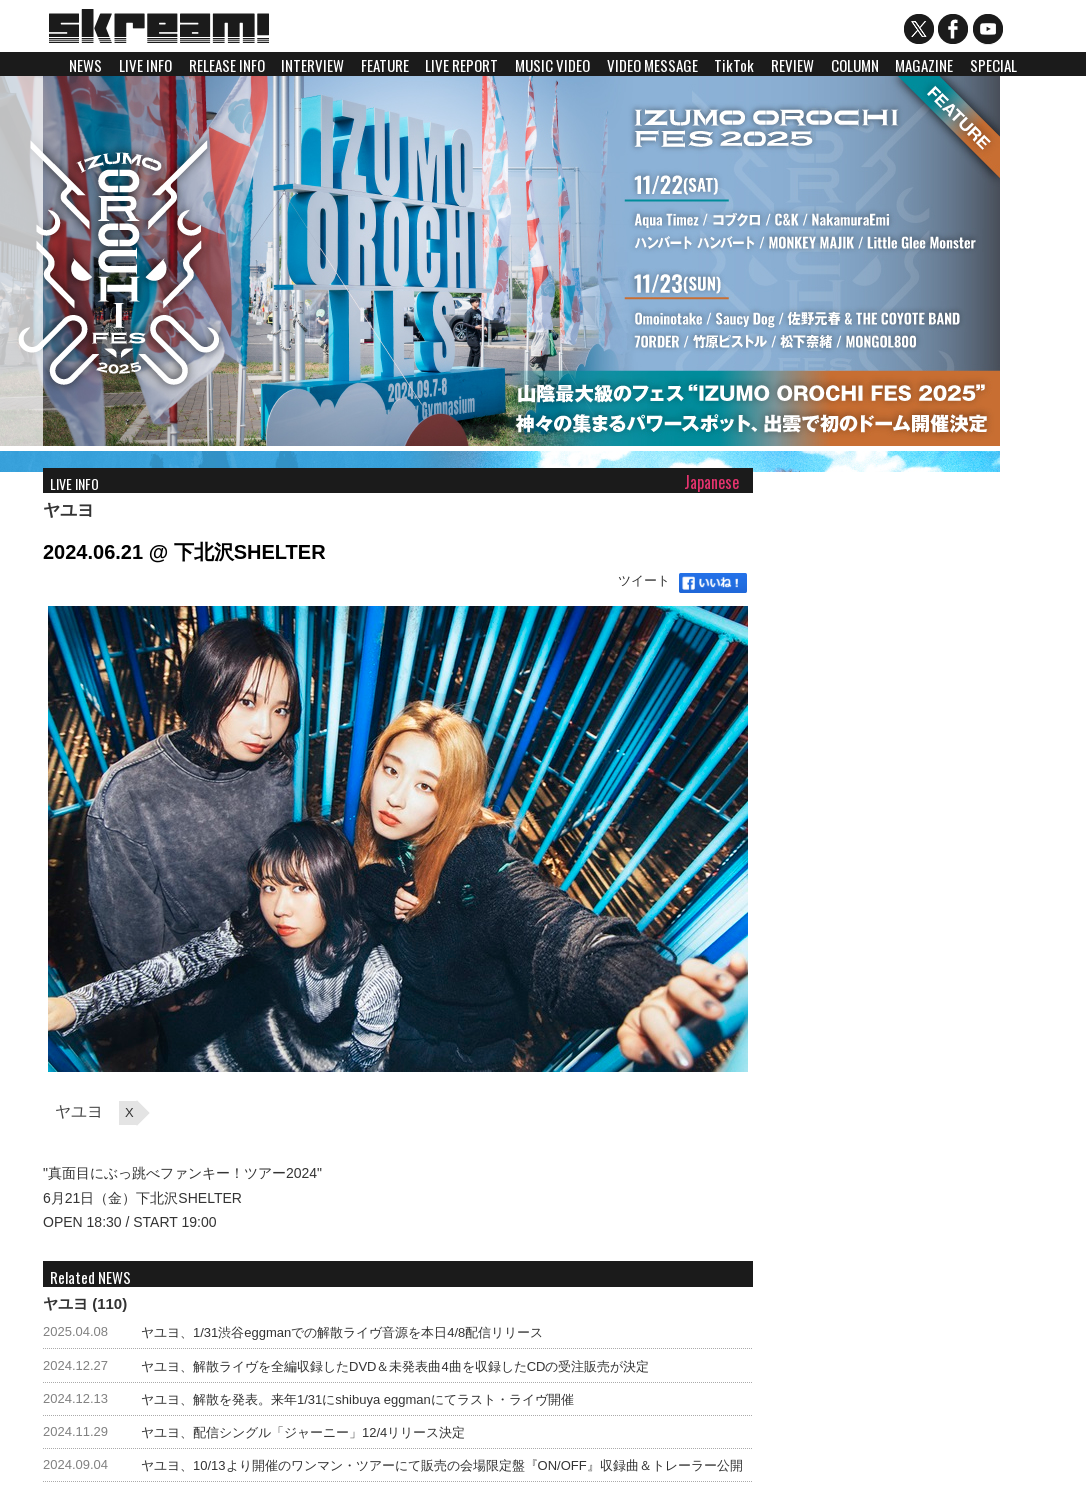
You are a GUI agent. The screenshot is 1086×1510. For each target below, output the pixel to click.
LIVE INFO (145, 65)
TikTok (734, 65)
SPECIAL (993, 65)
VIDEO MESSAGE (652, 65)
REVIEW (792, 65)
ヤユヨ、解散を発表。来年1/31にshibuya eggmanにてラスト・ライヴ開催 (357, 1399)
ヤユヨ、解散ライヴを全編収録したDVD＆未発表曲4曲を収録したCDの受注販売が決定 (395, 1366)
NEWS (85, 65)
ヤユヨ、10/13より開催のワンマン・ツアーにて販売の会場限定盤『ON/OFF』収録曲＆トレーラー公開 (442, 1465)
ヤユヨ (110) (85, 1303)
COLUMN (855, 65)
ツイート (644, 580)
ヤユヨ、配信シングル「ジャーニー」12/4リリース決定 (303, 1432)
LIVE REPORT (461, 65)
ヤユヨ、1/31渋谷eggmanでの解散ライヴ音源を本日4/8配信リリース (342, 1332)
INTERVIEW (312, 65)
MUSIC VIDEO (552, 65)
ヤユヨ (68, 510)
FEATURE (385, 65)
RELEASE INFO (227, 65)
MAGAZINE (924, 65)
